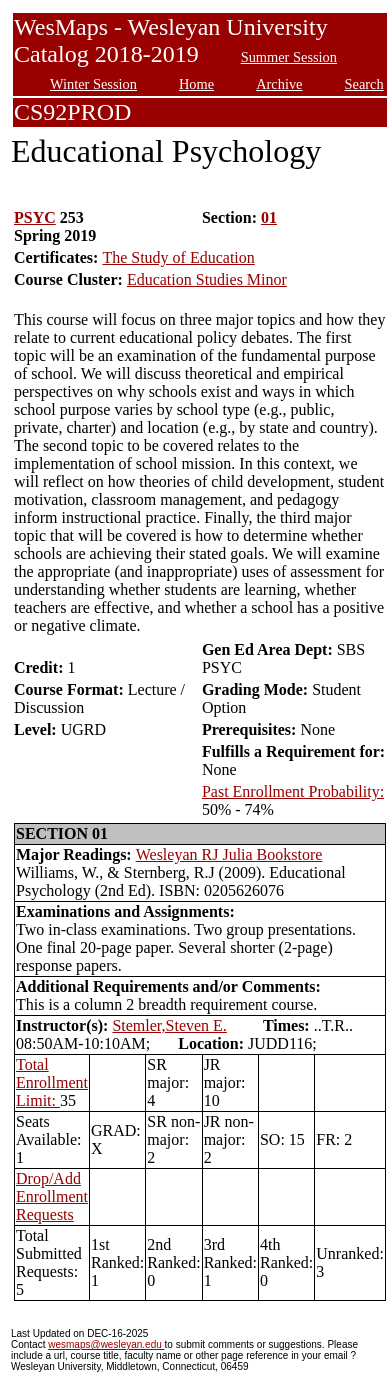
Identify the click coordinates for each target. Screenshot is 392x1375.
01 (269, 217)
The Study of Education (178, 257)
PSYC (35, 217)
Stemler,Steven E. (169, 1025)
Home (196, 84)
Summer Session (289, 57)
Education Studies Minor (207, 279)
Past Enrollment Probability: (293, 791)
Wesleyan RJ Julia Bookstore (229, 854)
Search (364, 84)
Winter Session (93, 84)
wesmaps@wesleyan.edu (106, 1344)
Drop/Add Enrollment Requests (52, 1196)
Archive (279, 84)
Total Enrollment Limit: (52, 1082)
